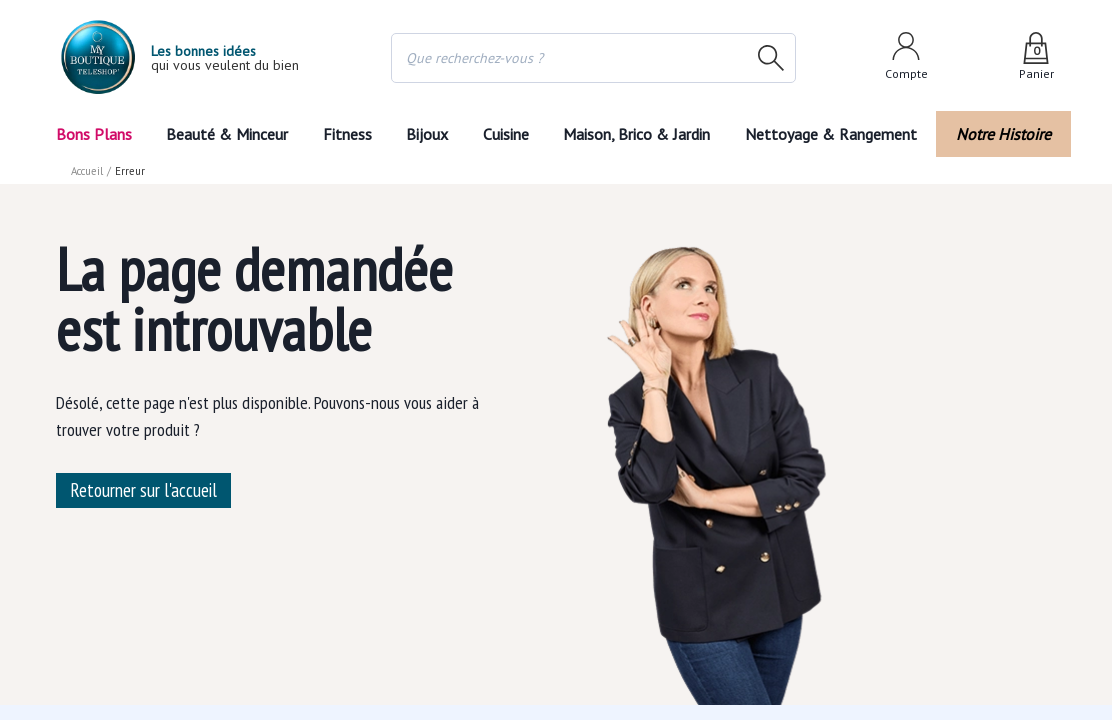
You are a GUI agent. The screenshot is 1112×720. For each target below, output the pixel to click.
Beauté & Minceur (227, 134)
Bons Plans (93, 134)
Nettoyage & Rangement (837, 134)
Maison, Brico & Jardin (641, 134)
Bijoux (427, 134)
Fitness (346, 134)
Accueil (88, 171)
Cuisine (507, 134)
